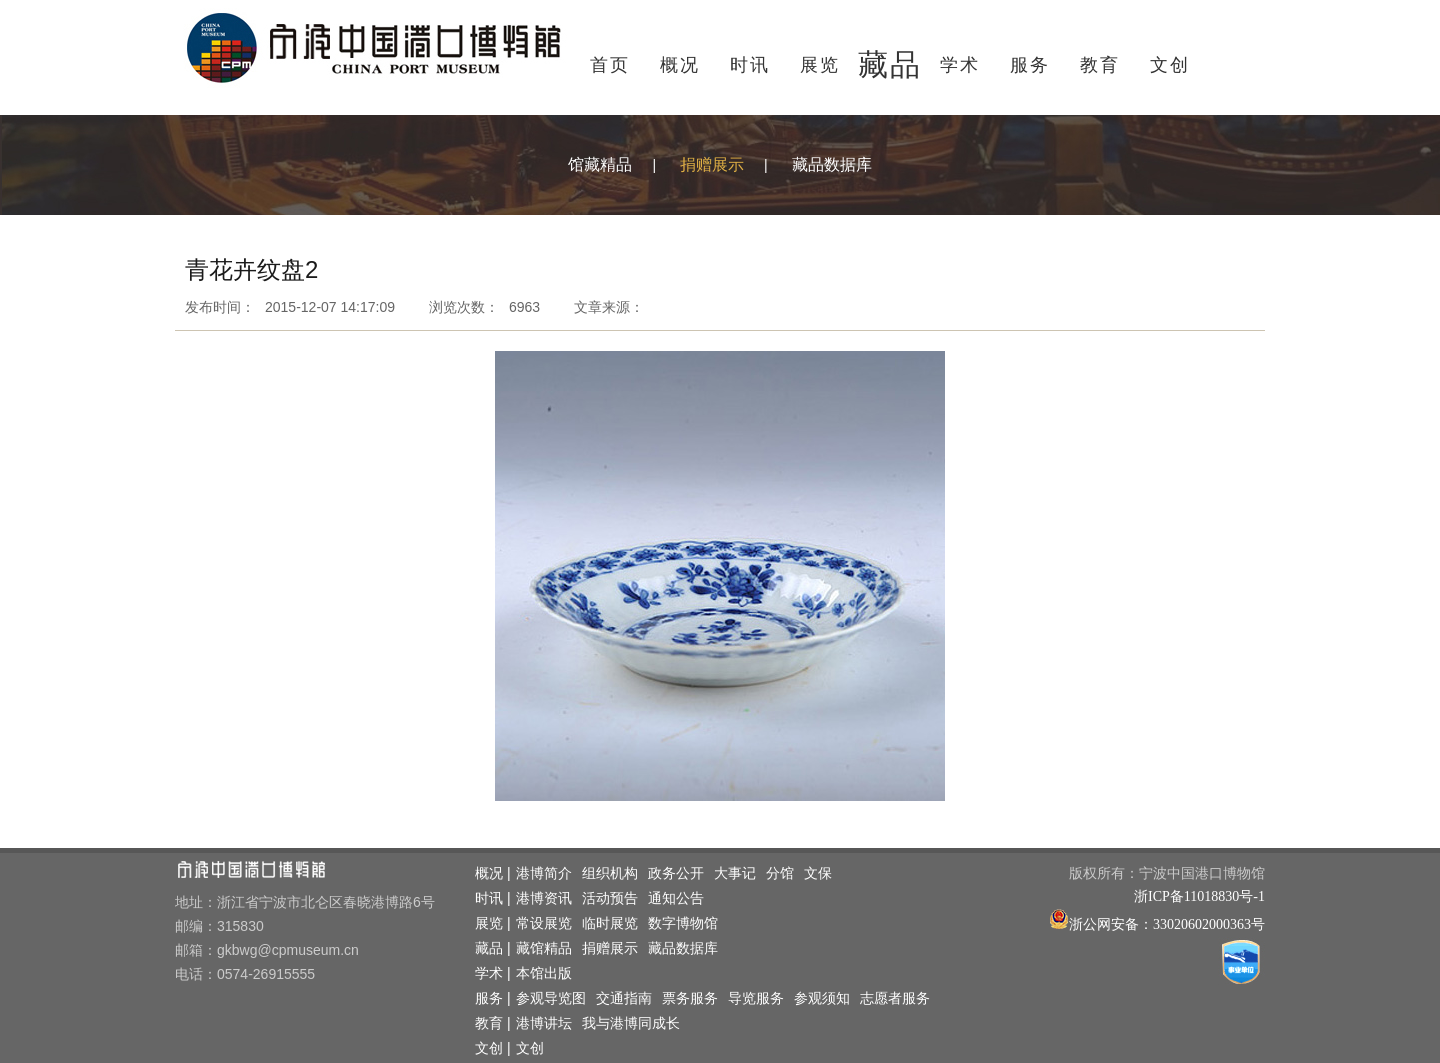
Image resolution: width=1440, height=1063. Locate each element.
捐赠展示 (712, 164)
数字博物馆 (683, 923)
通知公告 (676, 898)
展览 (820, 65)
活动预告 (610, 898)
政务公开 (676, 873)
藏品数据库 (832, 164)
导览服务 (756, 998)
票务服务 (690, 998)
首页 (610, 65)
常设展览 (544, 923)
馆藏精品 (600, 164)
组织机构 (610, 873)
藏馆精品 (544, 948)
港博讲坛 (544, 1023)
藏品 (890, 64)
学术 (960, 65)
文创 (1170, 65)
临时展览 (610, 923)
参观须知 (822, 998)
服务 (1030, 65)
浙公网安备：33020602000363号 (1167, 924)
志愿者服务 (895, 998)
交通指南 (624, 998)
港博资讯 (544, 898)
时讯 (750, 65)
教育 (1100, 65)
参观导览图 (551, 998)
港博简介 (544, 873)
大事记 (735, 873)
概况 (680, 65)
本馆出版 (544, 973)
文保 (818, 873)
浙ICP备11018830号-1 (1199, 896)
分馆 (780, 873)
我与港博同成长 (631, 1023)
